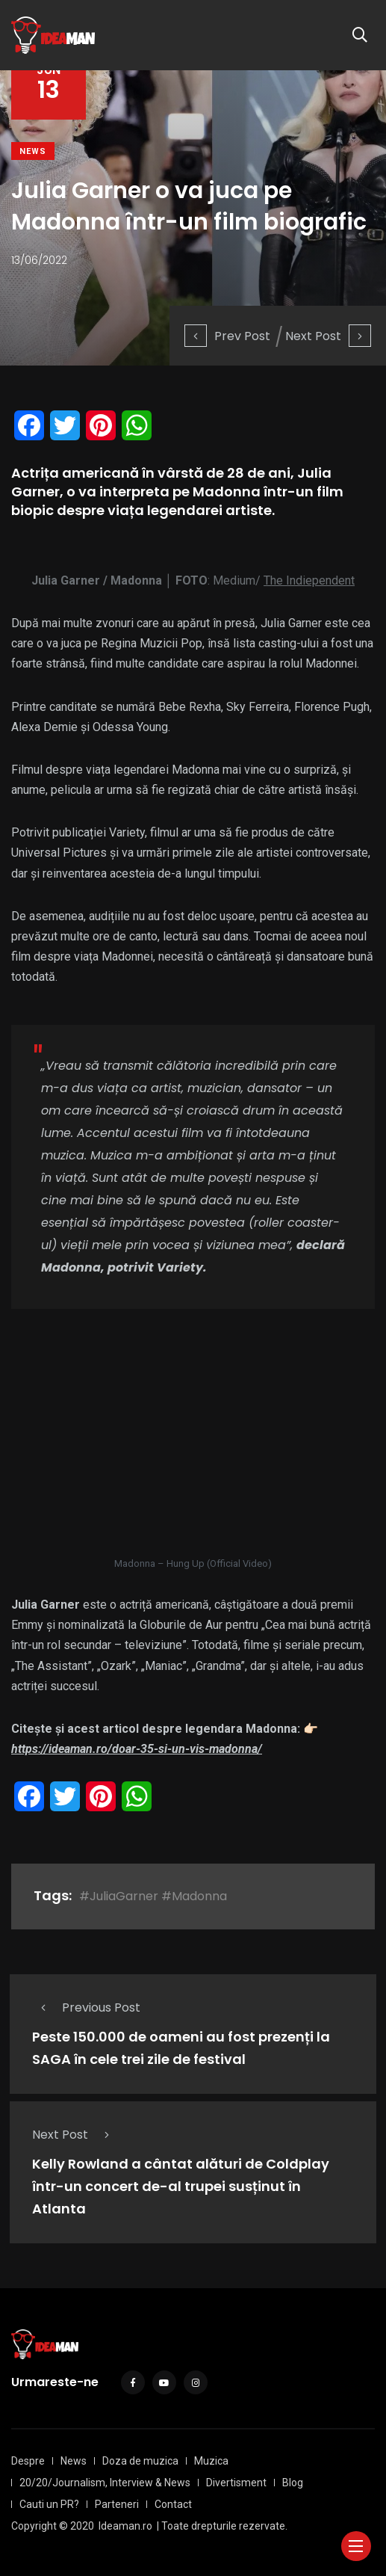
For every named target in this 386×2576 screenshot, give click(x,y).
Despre (28, 2461)
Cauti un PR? (49, 2504)
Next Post (328, 336)
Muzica (211, 2461)
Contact (173, 2504)
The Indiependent (309, 580)
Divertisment (236, 2483)
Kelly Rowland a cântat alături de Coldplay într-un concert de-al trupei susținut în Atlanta (180, 2187)
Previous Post (86, 2007)
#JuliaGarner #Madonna (153, 1896)
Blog (292, 2483)
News (32, 151)
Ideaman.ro (125, 2526)
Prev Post (227, 336)
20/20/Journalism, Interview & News (104, 2483)
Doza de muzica (140, 2461)
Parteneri (117, 2504)
